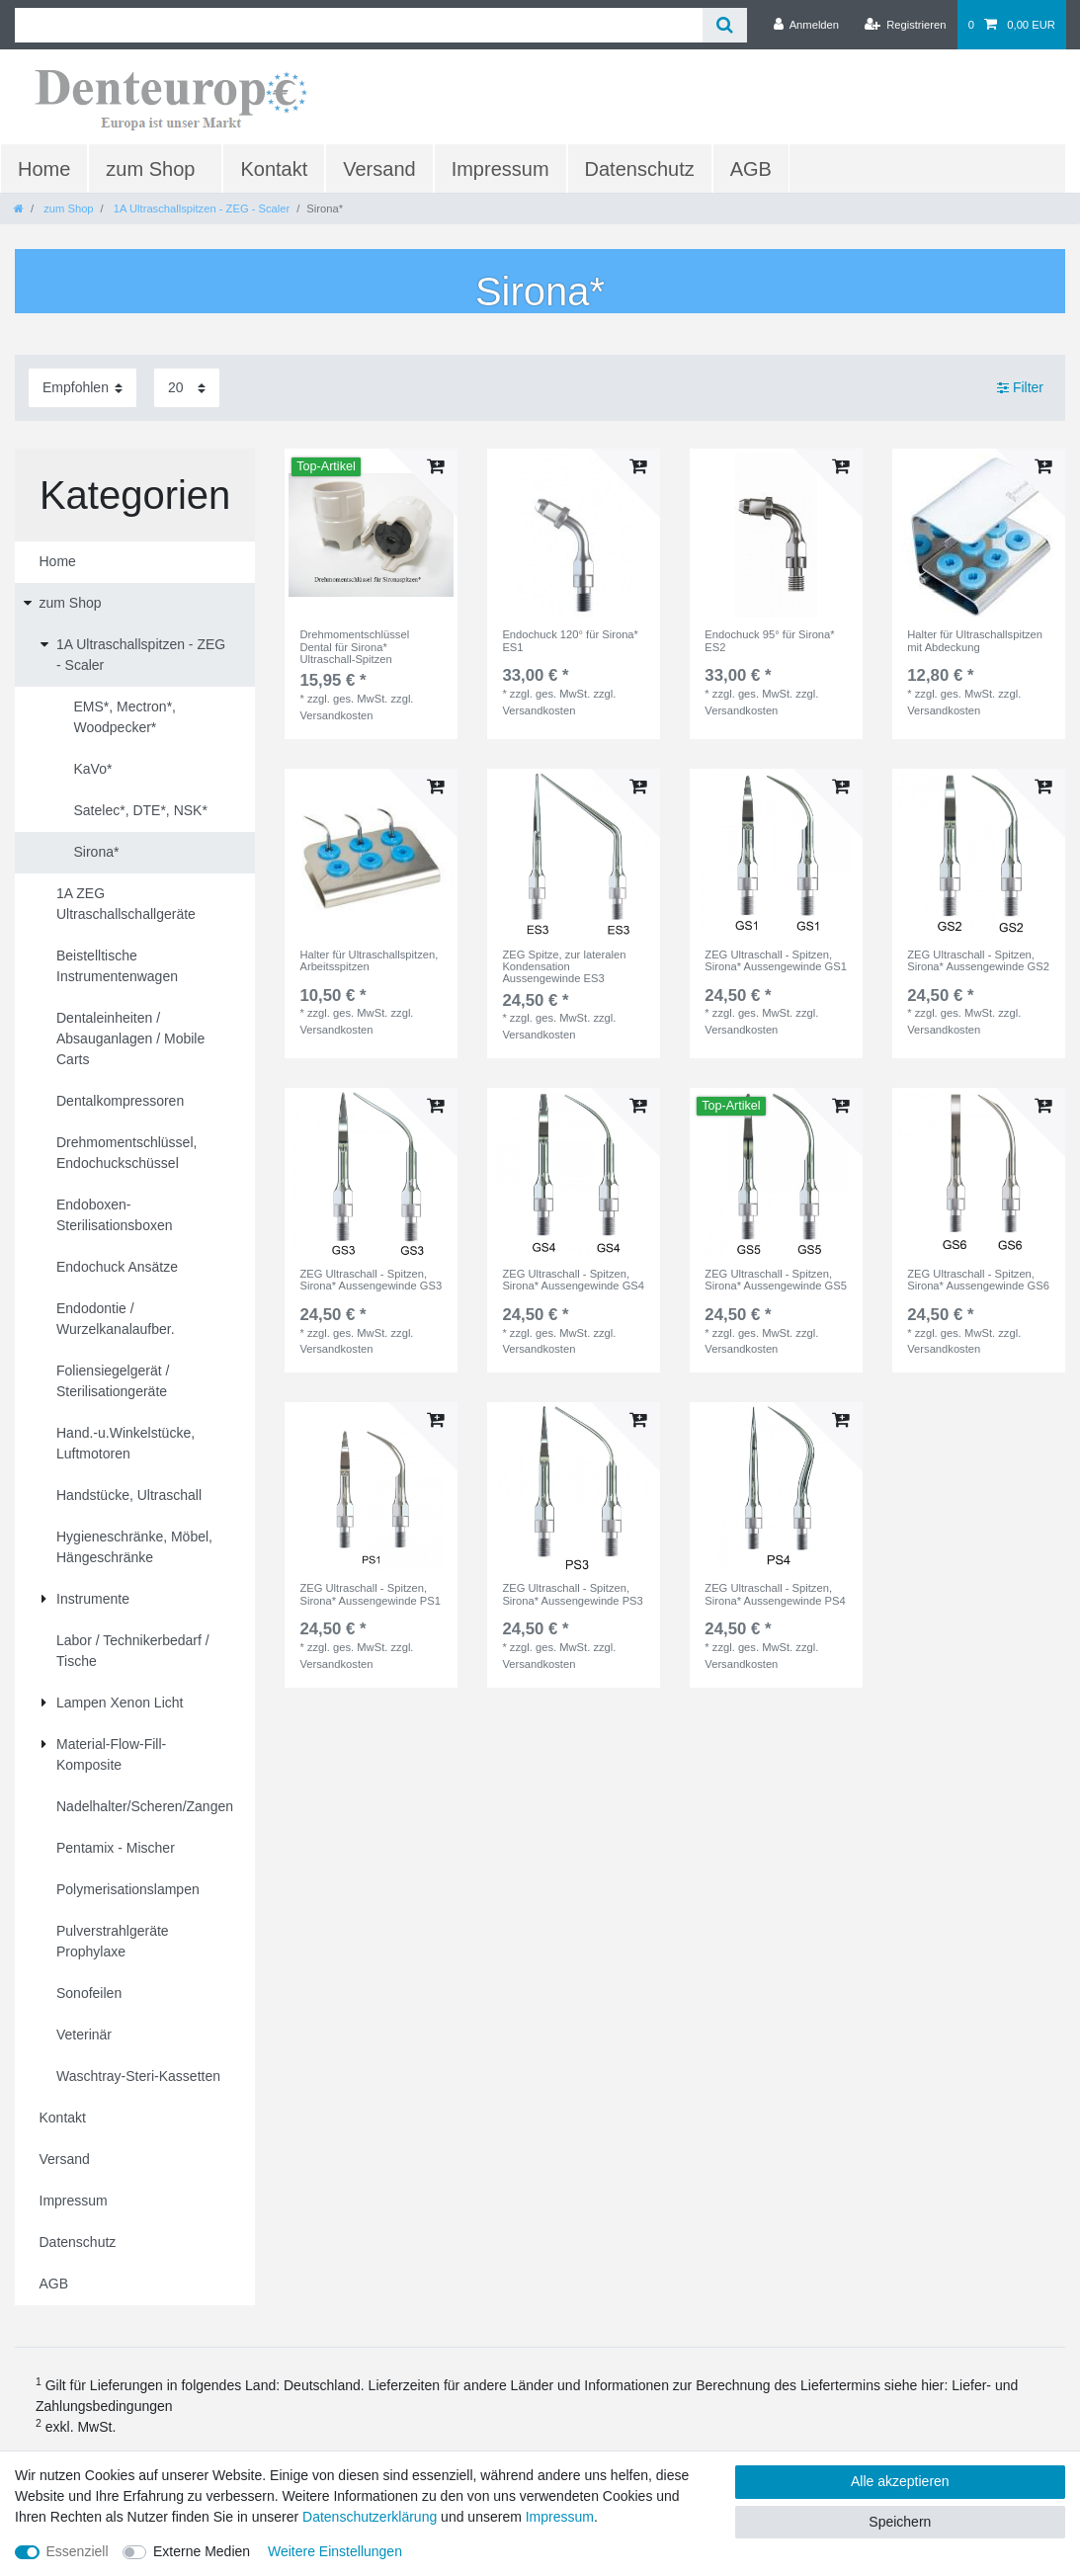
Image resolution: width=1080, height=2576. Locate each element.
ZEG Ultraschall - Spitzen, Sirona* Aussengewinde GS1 (776, 960)
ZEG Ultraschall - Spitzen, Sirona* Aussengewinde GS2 (978, 960)
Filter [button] (1020, 388)
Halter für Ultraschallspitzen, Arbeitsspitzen (368, 960)
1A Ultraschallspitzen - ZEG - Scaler (201, 208)
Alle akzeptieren (900, 2481)
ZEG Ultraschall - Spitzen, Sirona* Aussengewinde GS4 (573, 1279)
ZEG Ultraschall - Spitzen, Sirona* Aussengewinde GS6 (978, 1279)
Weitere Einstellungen (335, 2551)
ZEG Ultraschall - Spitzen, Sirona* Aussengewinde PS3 (572, 1594)
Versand (379, 169)
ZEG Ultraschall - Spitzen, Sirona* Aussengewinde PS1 (369, 1594)
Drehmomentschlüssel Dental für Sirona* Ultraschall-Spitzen (354, 646)
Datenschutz (640, 169)
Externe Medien (201, 2551)
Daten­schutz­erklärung (369, 2517)
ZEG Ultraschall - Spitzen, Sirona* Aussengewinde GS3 (370, 1279)
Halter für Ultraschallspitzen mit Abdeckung (974, 640)
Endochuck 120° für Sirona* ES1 (570, 640)
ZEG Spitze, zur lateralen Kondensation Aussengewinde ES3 (563, 967)
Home (44, 169)
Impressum (500, 169)
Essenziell (77, 2551)
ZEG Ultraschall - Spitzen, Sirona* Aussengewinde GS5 (776, 1279)
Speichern (900, 2522)
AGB (751, 169)
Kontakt (273, 169)
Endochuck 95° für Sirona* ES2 (769, 640)
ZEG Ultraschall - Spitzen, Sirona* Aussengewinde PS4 (775, 1594)
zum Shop (150, 169)
